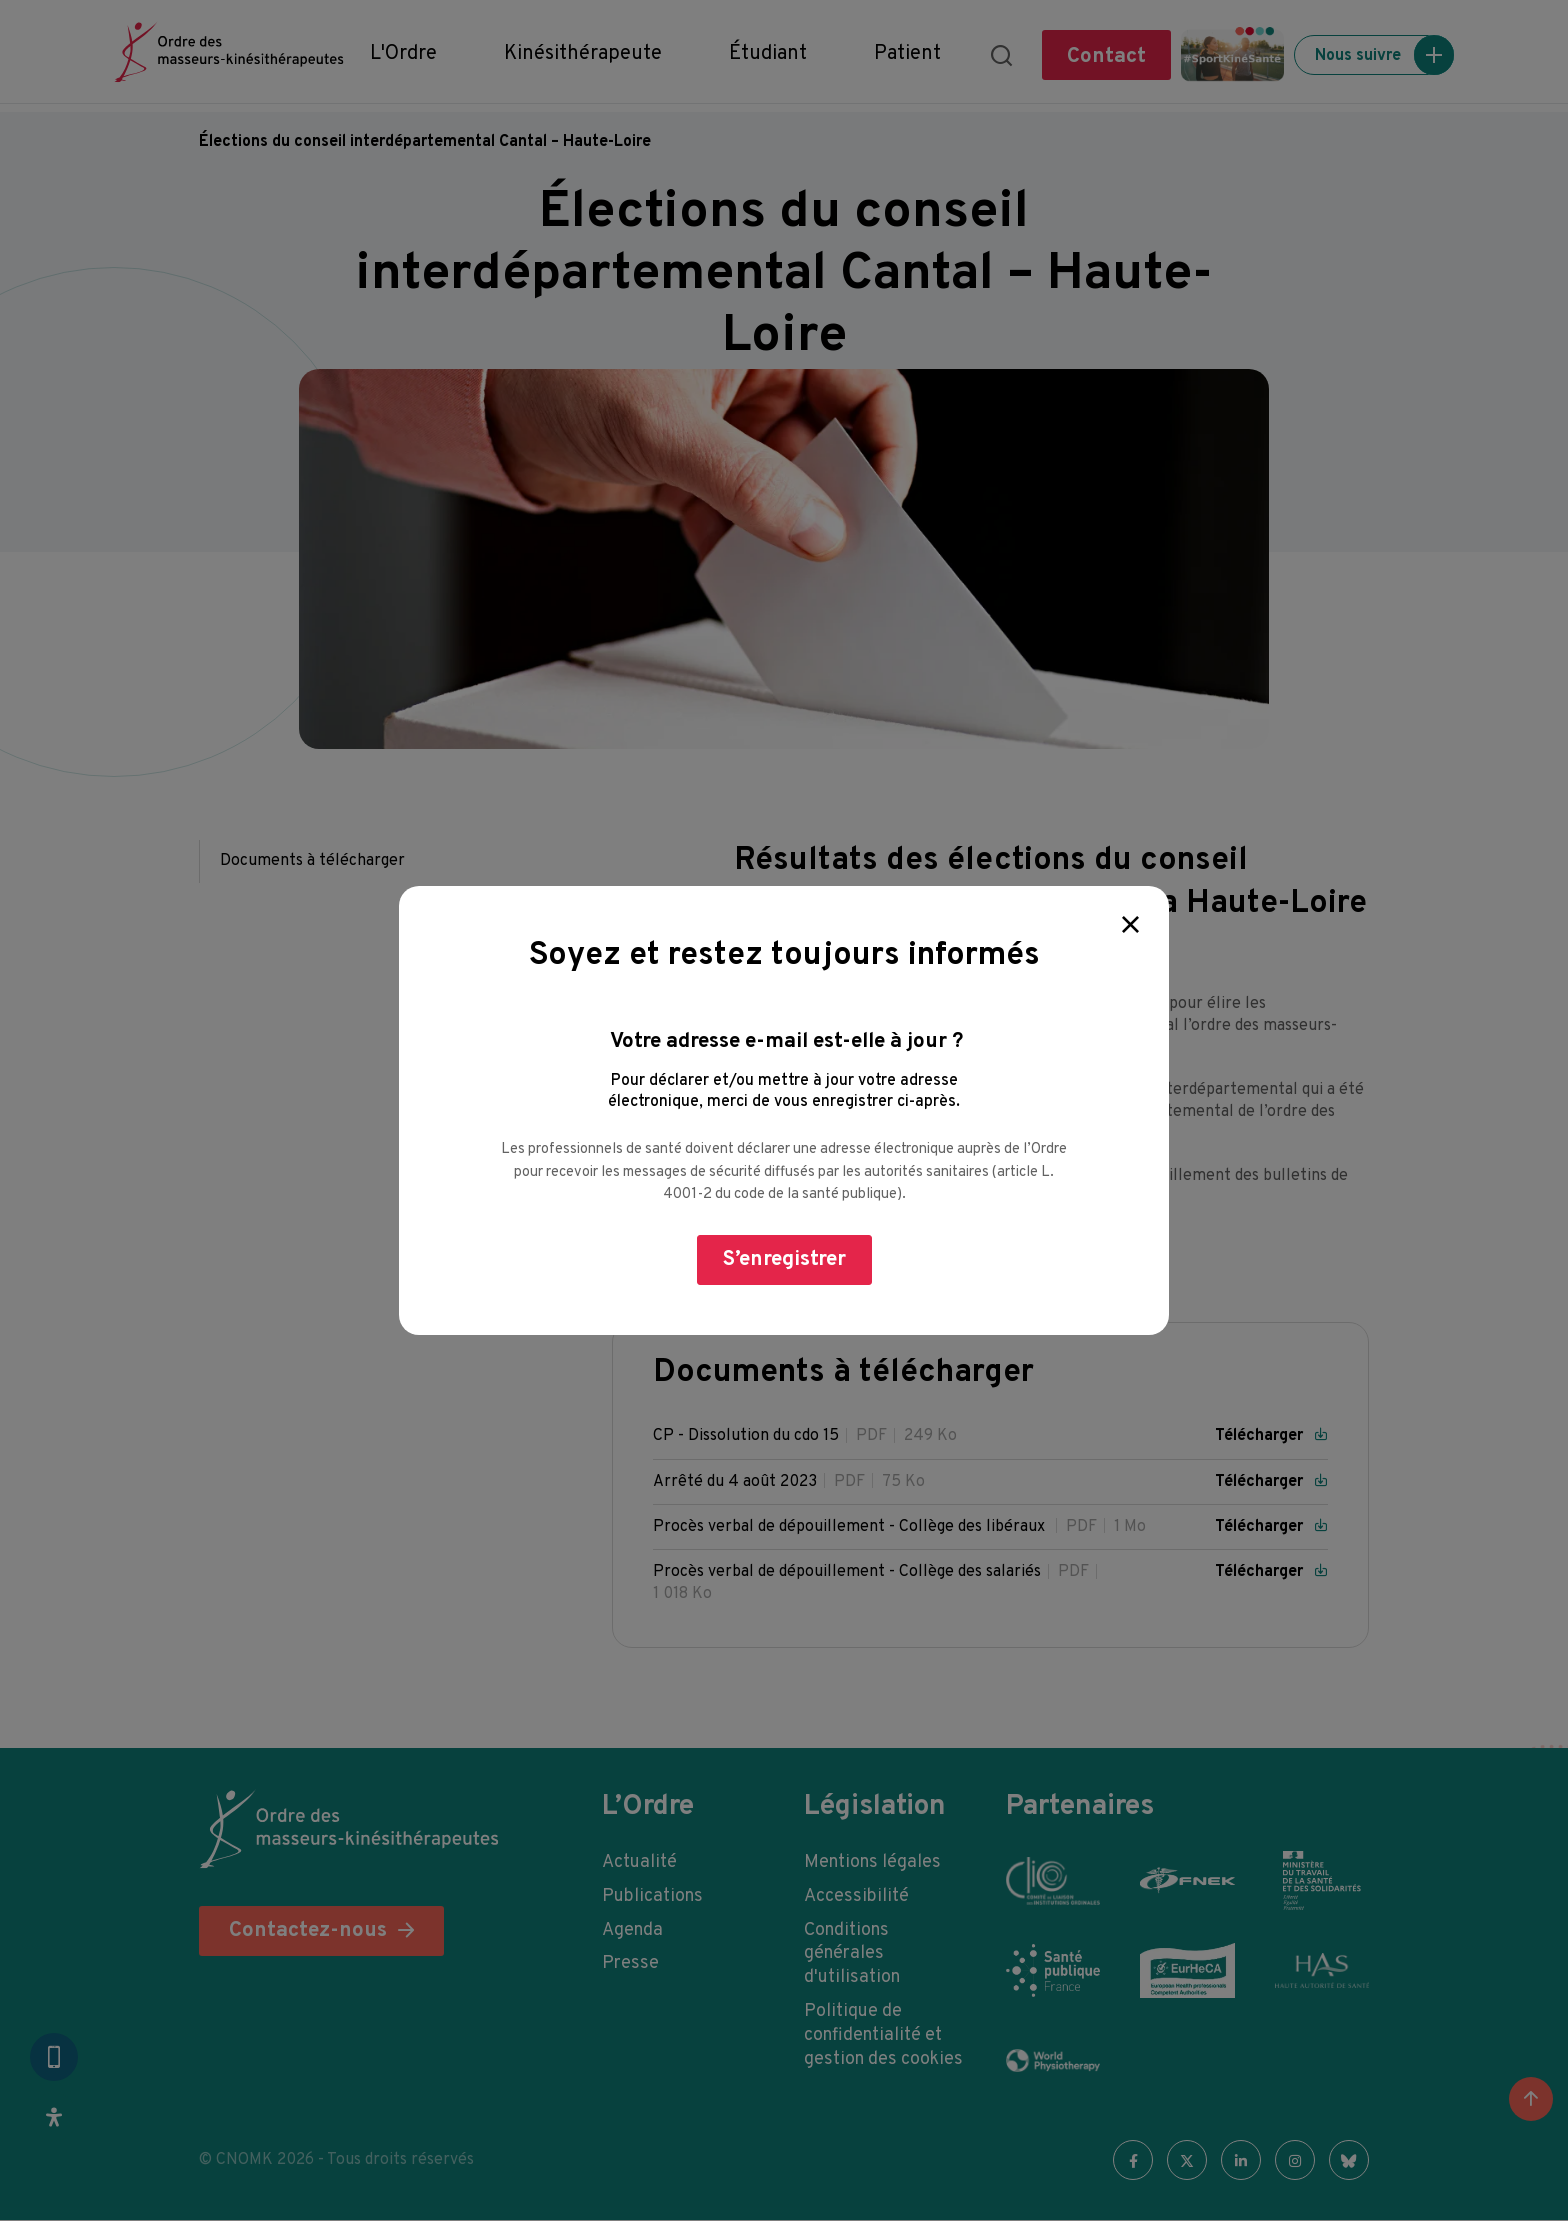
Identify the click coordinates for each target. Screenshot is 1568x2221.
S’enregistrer (784, 1259)
